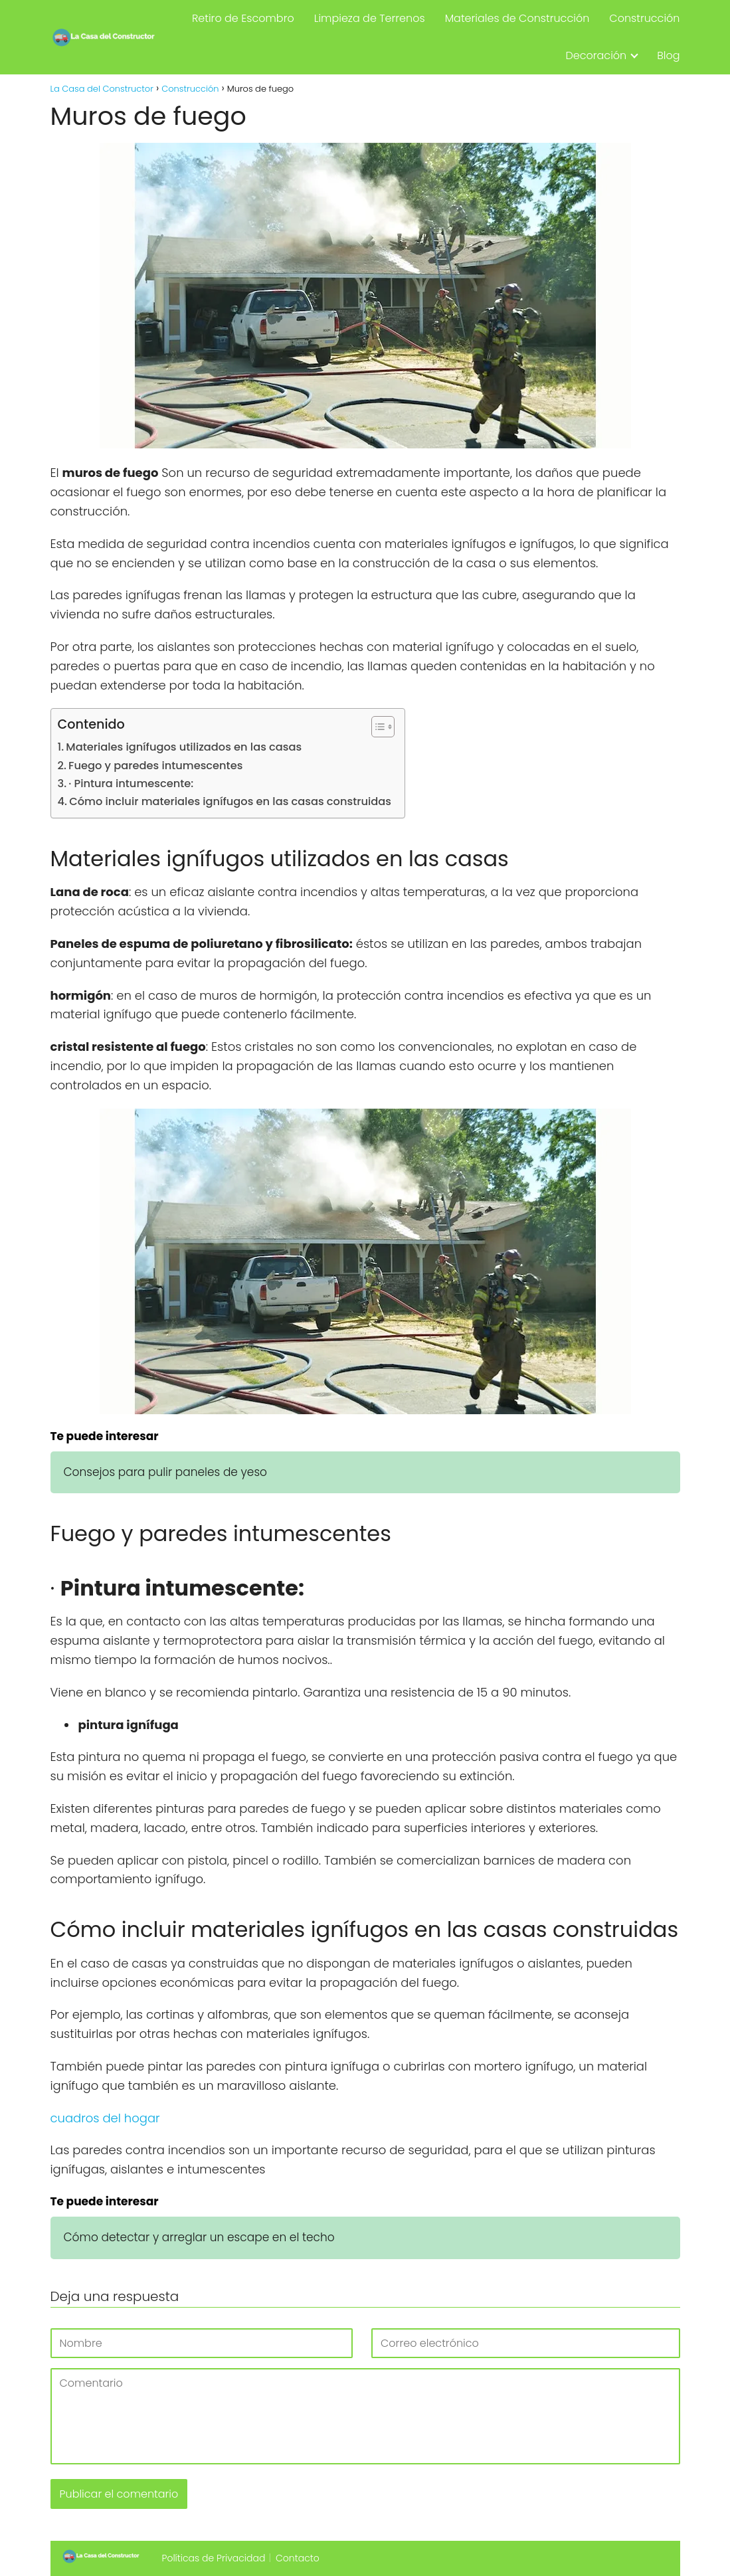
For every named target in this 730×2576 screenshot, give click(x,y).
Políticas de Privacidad (214, 2558)
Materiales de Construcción (517, 18)
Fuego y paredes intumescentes (155, 765)
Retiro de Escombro (243, 18)
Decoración (595, 55)
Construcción (644, 18)
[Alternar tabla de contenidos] (376, 726)
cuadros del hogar (105, 2118)
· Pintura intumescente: (130, 783)
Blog (668, 55)
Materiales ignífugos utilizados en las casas (184, 747)
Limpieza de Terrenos (369, 18)
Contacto (297, 2558)
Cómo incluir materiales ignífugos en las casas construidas (230, 801)
